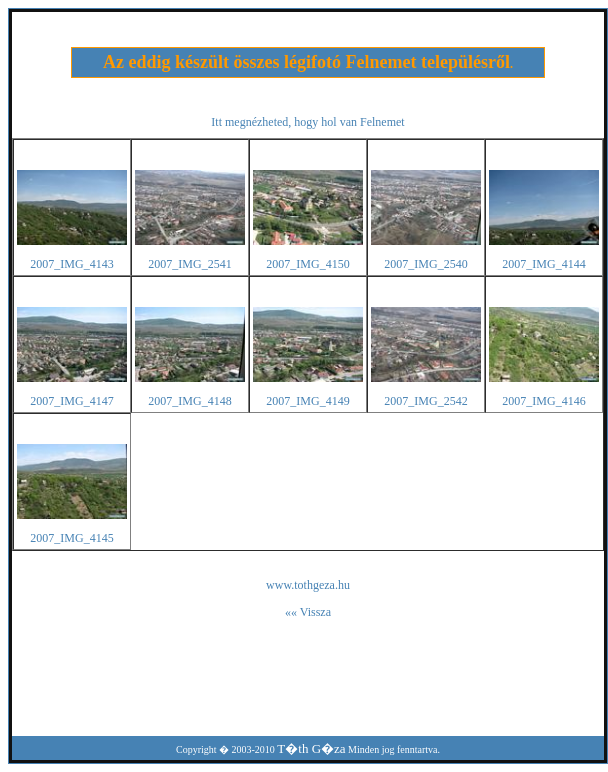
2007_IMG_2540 (425, 264)
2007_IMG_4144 (543, 264)
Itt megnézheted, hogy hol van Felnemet (307, 122)
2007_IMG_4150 (307, 264)
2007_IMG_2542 (425, 401)
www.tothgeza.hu (308, 585)
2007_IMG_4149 (307, 401)
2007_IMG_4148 (189, 401)
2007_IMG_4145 (71, 538)
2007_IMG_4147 (71, 401)
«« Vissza (308, 612)
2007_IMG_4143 (71, 264)
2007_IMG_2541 (189, 264)
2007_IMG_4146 (543, 401)
